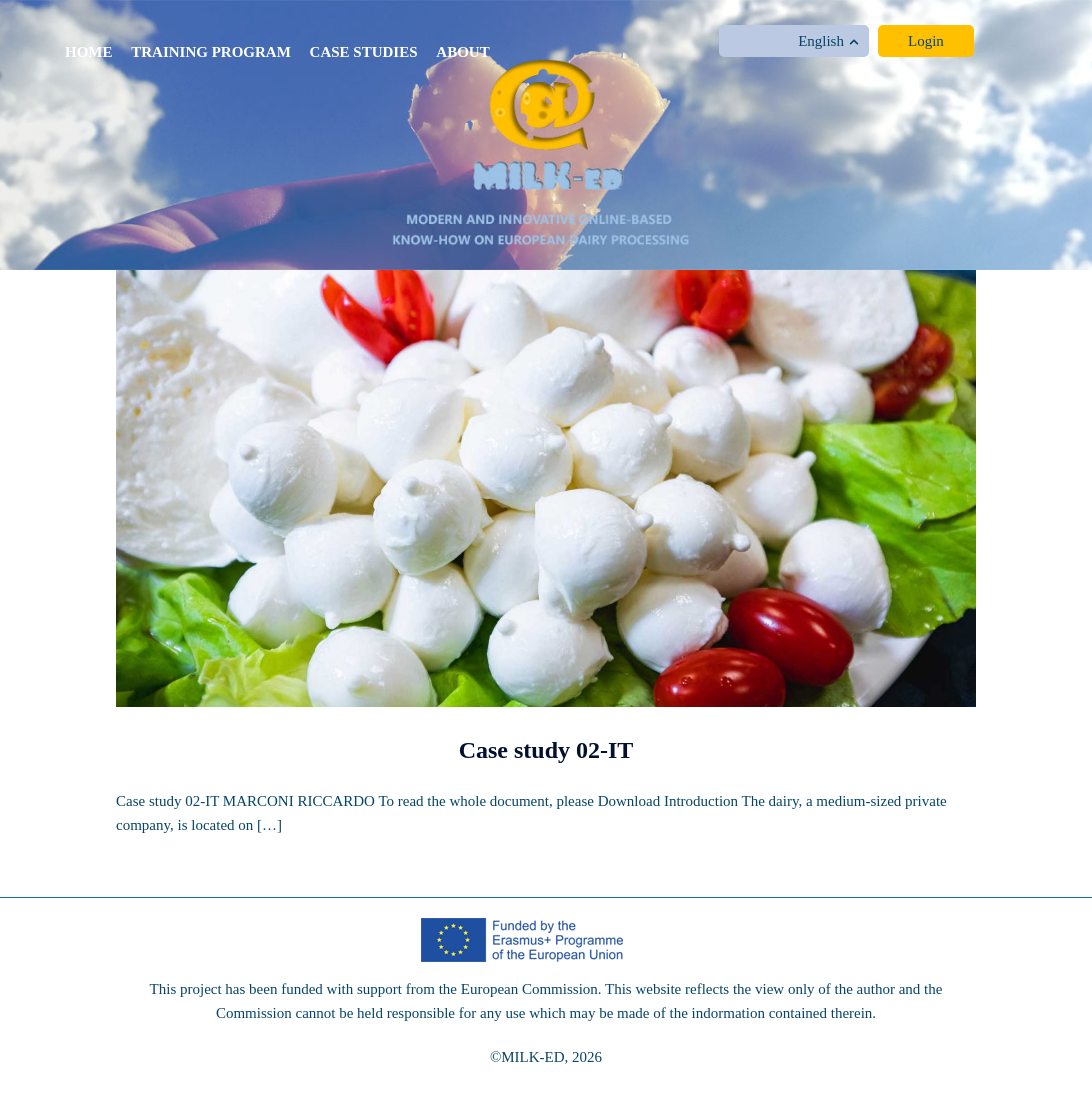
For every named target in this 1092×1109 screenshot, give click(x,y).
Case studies (364, 52)
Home (89, 52)
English (828, 41)
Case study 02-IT (546, 750)
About (462, 52)
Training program (211, 52)
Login (926, 41)
